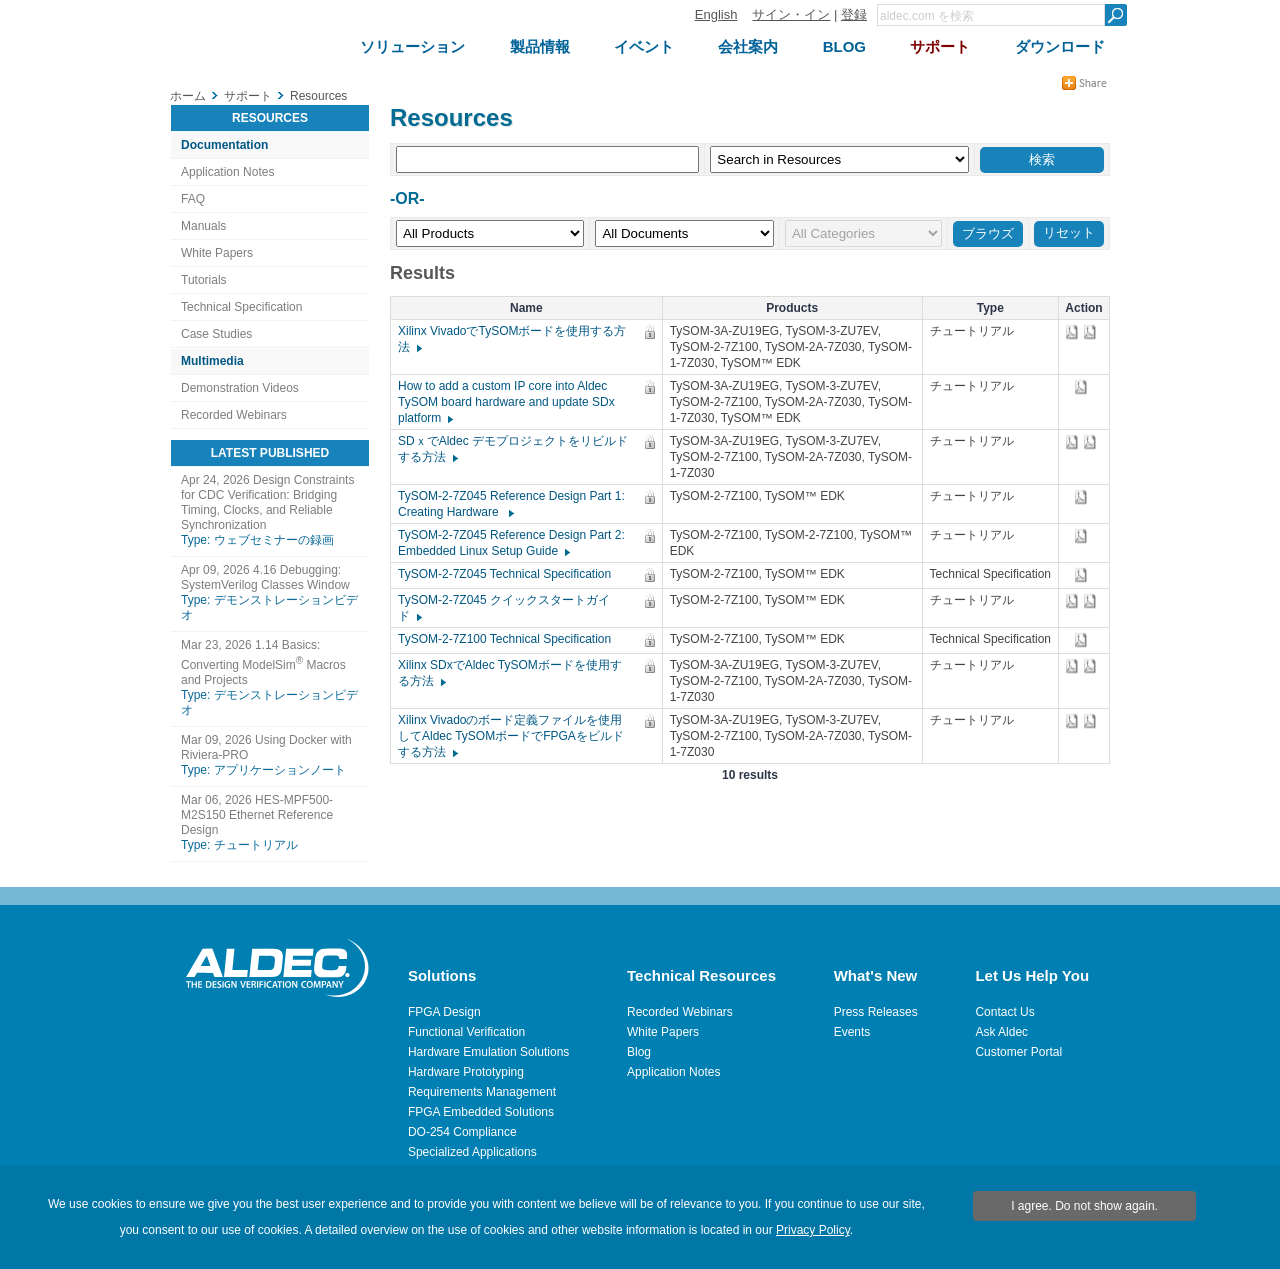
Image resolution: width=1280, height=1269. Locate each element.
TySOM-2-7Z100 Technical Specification (509, 639)
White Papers (217, 253)
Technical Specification (241, 307)
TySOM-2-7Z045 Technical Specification (509, 574)
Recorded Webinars (234, 415)
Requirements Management (482, 1092)
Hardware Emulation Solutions (488, 1052)
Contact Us (1004, 1012)
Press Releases (876, 1012)
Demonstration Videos (240, 388)
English (716, 14)
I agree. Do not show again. (1084, 1206)
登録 (854, 14)
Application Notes (227, 172)
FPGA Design (444, 1012)
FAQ (193, 199)
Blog (639, 1052)
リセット (1069, 232)
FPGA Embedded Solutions (481, 1112)
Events (852, 1032)
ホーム (188, 96)
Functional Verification (466, 1032)
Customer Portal (1018, 1052)
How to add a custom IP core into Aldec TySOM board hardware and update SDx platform (506, 402)
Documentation (224, 145)
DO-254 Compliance (462, 1132)
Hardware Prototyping (466, 1072)
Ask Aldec (1001, 1032)
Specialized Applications (472, 1152)
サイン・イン (791, 14)
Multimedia (212, 361)
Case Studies (216, 334)
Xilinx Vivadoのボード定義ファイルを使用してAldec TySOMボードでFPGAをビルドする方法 (511, 736)
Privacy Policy (813, 1230)
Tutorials (204, 280)
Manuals (203, 226)
